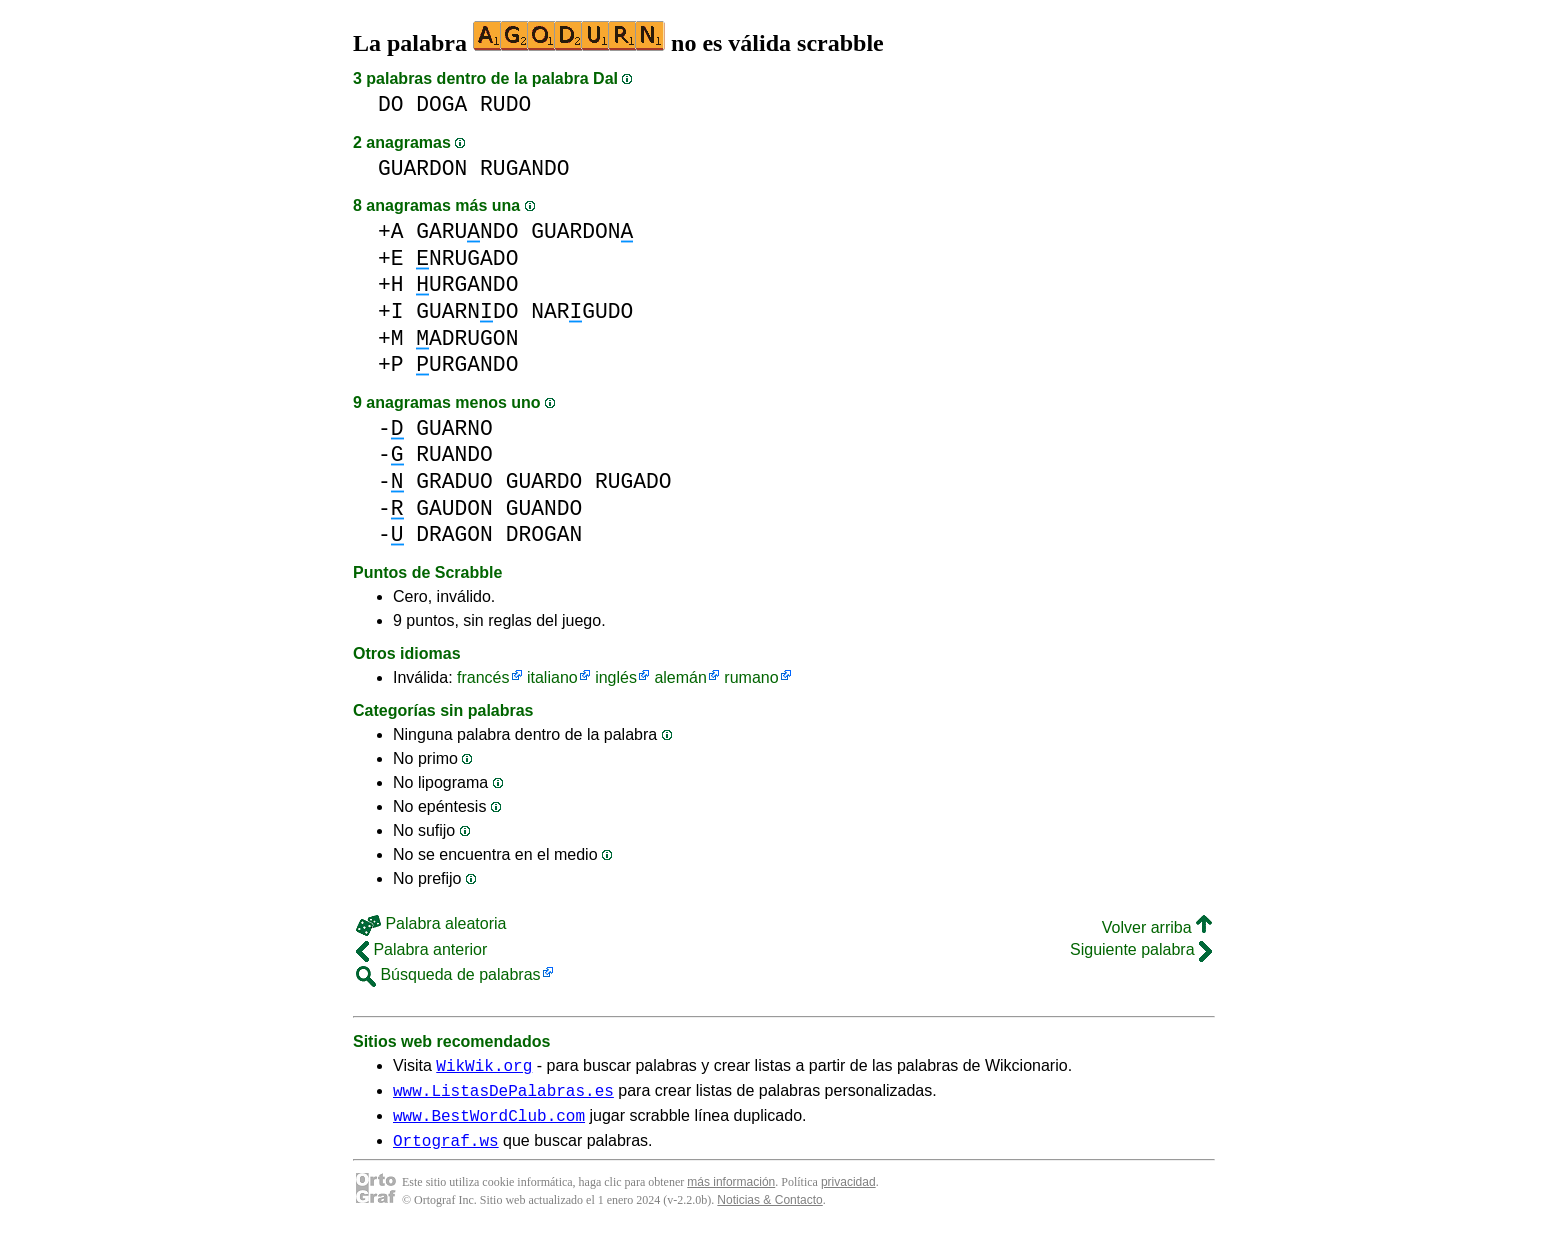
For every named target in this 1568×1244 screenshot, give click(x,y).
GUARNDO (467, 311)
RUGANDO (524, 168)
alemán (680, 677)
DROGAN (544, 534)
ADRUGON (467, 338)
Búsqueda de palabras (448, 974)
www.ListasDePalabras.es (503, 1096)
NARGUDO (582, 311)
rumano (751, 677)
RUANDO (454, 454)
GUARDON (422, 168)
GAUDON (454, 508)
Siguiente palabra (1141, 949)
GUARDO (544, 481)
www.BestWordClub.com (489, 1124)
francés (483, 677)
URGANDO (467, 284)
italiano (552, 677)
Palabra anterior (421, 949)
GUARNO (454, 428)
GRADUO (454, 481)
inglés (616, 677)
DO (391, 104)
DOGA (441, 104)
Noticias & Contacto (769, 1212)
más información (731, 1194)
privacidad (848, 1194)
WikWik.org (484, 1068)
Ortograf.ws (446, 1152)
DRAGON (454, 534)
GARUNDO (467, 231)
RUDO (505, 104)
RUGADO (633, 481)
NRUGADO (467, 258)
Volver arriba (1157, 927)
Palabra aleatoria (431, 923)
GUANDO (544, 508)
